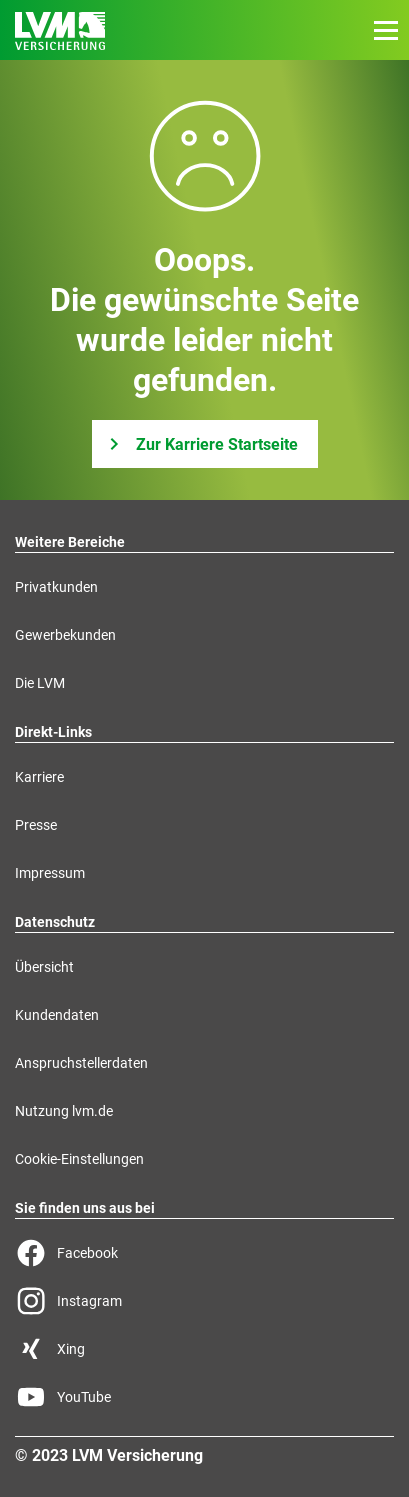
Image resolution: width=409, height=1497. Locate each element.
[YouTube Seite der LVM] (204, 1397)
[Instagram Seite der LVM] (204, 1301)
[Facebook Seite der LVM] (204, 1253)
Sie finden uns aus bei (85, 1208)
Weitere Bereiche (70, 542)
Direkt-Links (53, 732)
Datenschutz (55, 922)
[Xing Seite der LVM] (204, 1349)
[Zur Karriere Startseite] (205, 444)
